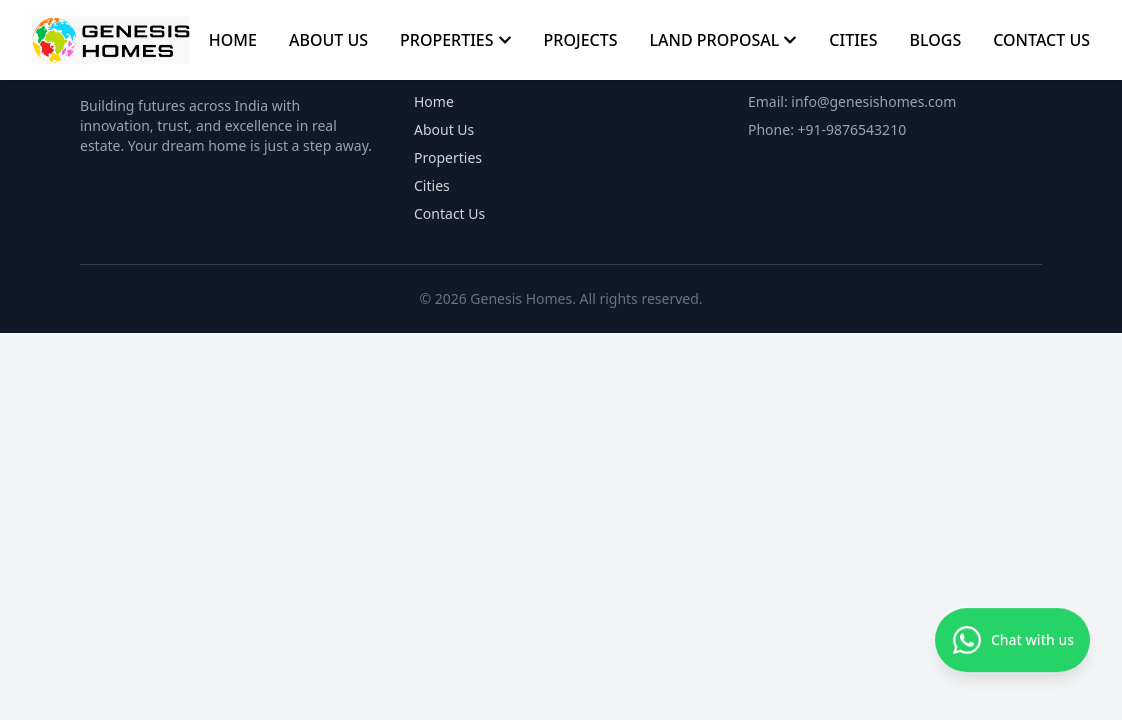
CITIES (853, 40)
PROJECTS (581, 40)
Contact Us (449, 213)
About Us (444, 129)
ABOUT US (328, 40)
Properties (448, 157)
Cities (432, 185)
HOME (233, 40)
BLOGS (936, 40)
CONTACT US (1041, 40)
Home (434, 101)
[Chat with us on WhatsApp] (1012, 642)
